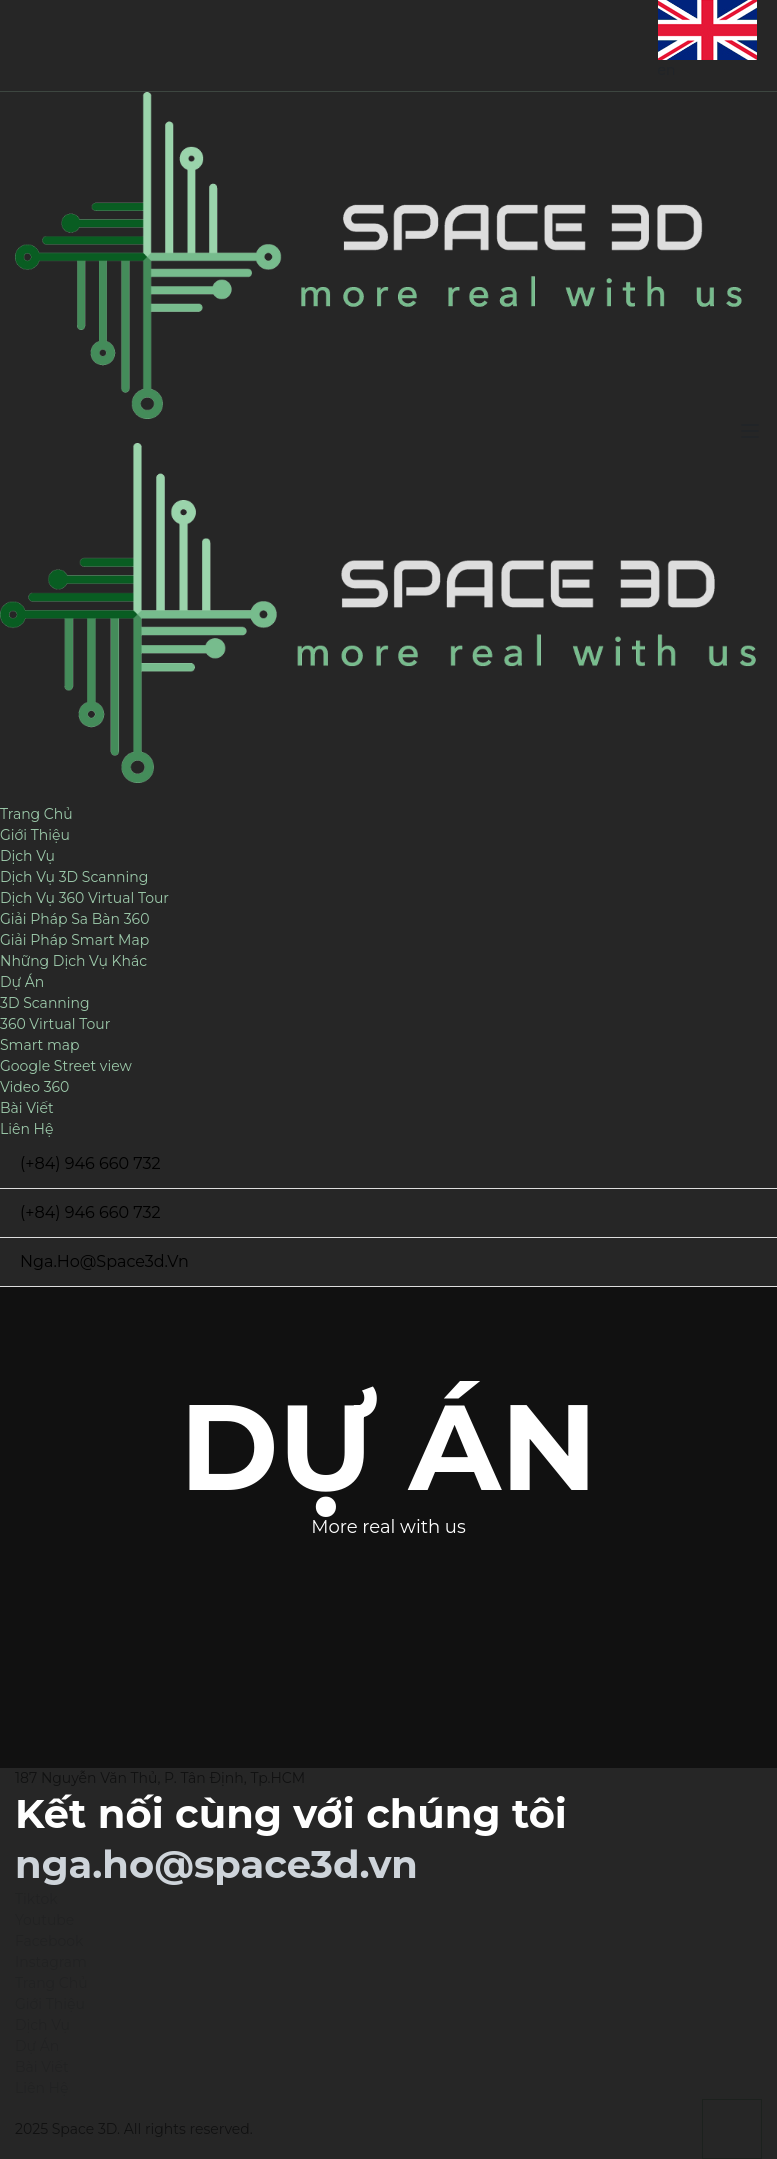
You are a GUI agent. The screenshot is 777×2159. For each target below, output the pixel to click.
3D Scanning (45, 1003)
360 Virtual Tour (55, 1024)
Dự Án (22, 982)
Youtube (44, 1920)
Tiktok (36, 1899)
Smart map (40, 1045)
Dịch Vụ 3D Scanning (74, 877)
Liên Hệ (26, 1129)
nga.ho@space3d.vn (104, 1261)
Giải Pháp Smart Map (74, 940)
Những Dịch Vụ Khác (73, 961)
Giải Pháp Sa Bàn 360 (74, 919)
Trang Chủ (36, 814)
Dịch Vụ (27, 856)
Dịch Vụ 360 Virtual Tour (84, 898)
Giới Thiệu (35, 835)
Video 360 (34, 1087)
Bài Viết (27, 1108)
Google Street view (66, 1066)
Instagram (51, 1962)
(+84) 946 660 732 (90, 1163)
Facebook (49, 1941)
